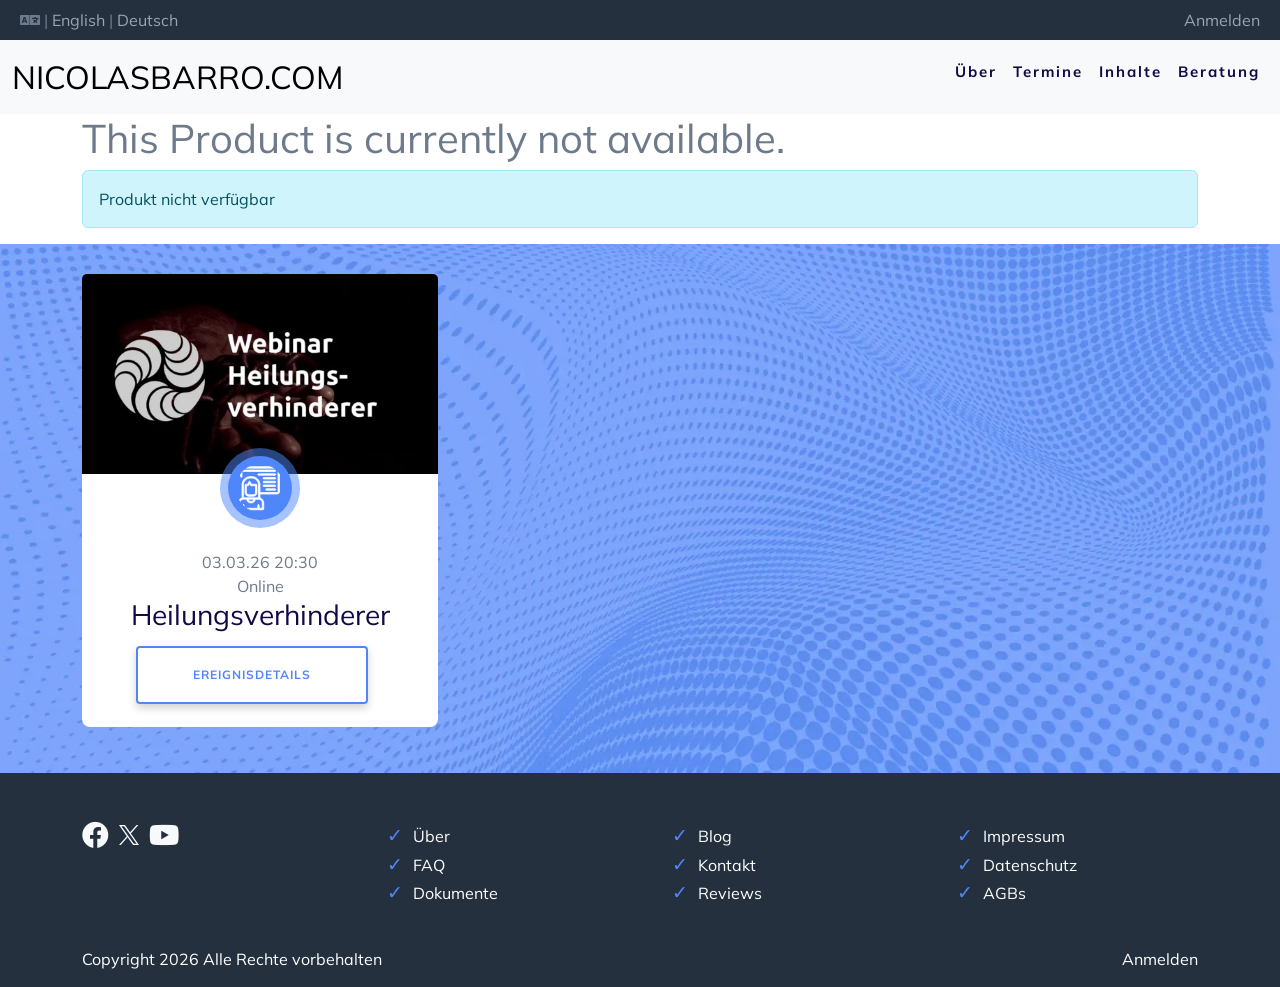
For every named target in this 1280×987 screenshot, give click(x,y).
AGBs (1004, 893)
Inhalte (1130, 71)
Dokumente (455, 893)
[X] (129, 833)
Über (976, 71)
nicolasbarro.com (177, 77)
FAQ (429, 865)
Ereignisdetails (252, 674)
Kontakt (727, 865)
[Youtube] (164, 839)
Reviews (730, 893)
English (78, 20)
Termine (1048, 71)
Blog (715, 836)
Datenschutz (1030, 865)
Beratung (1219, 71)
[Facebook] (95, 839)
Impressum (1024, 836)
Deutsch (147, 20)
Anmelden (1222, 20)
